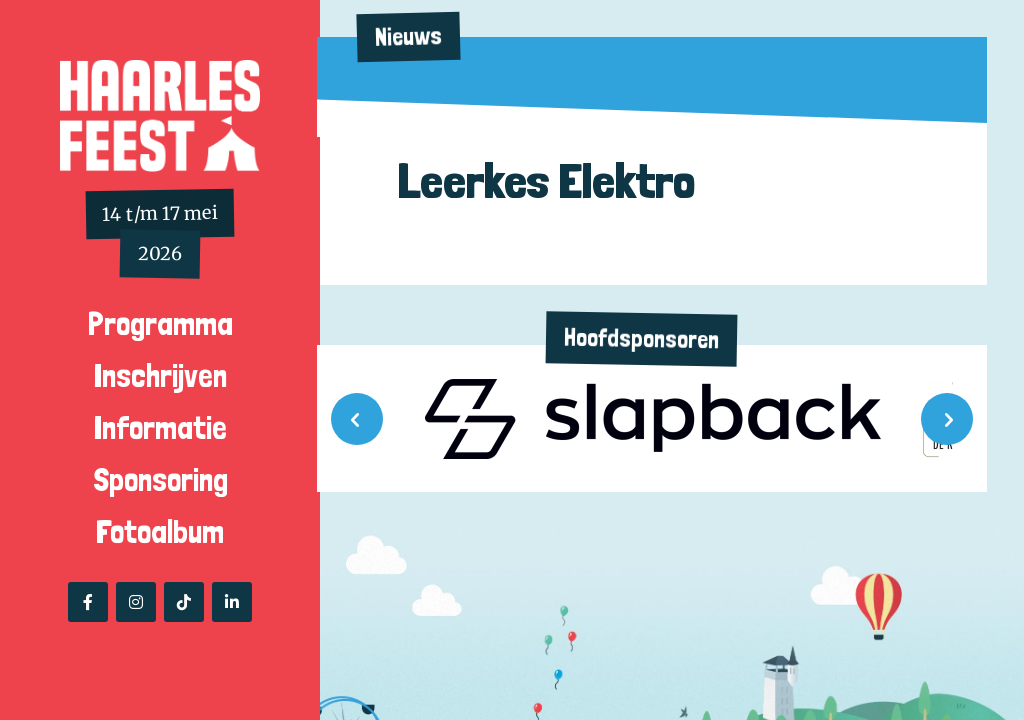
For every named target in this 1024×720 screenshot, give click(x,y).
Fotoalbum (160, 532)
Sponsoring (160, 480)
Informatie (160, 428)
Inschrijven (160, 376)
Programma (160, 324)
